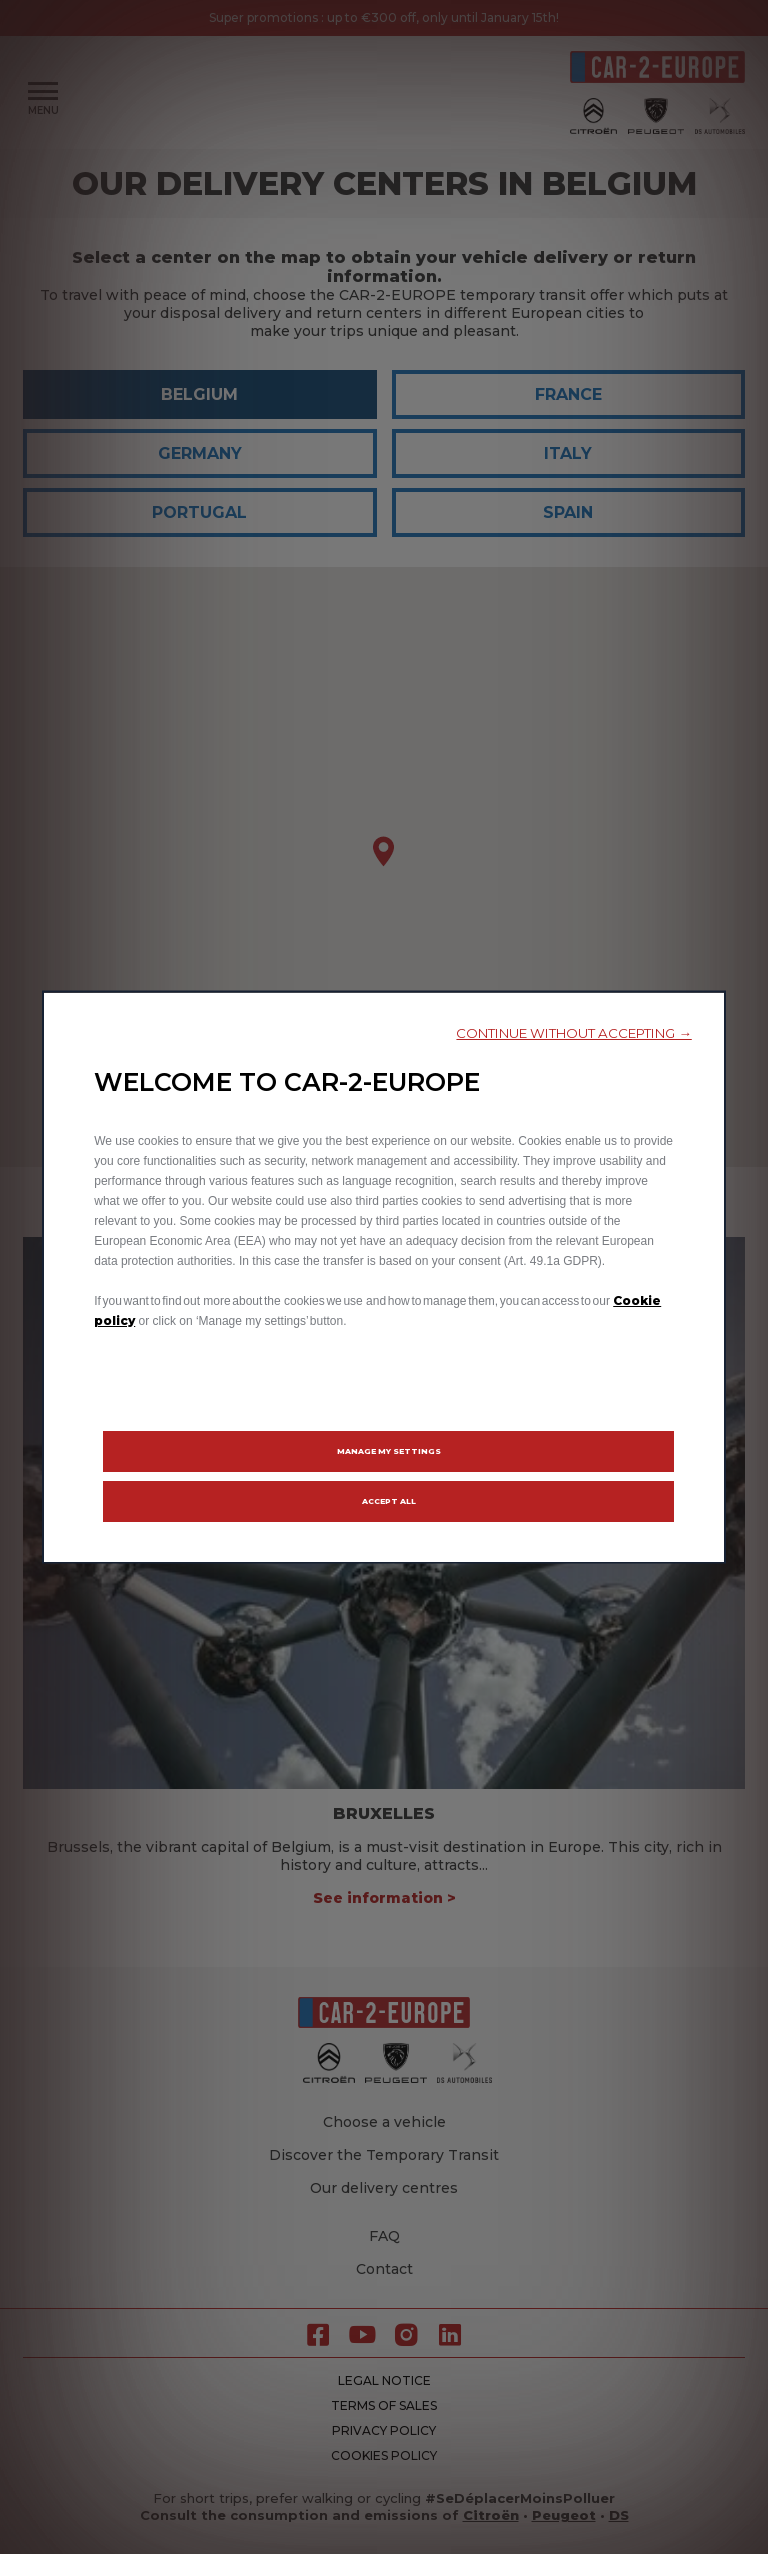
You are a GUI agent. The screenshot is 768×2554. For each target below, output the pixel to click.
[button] (573, 1033)
